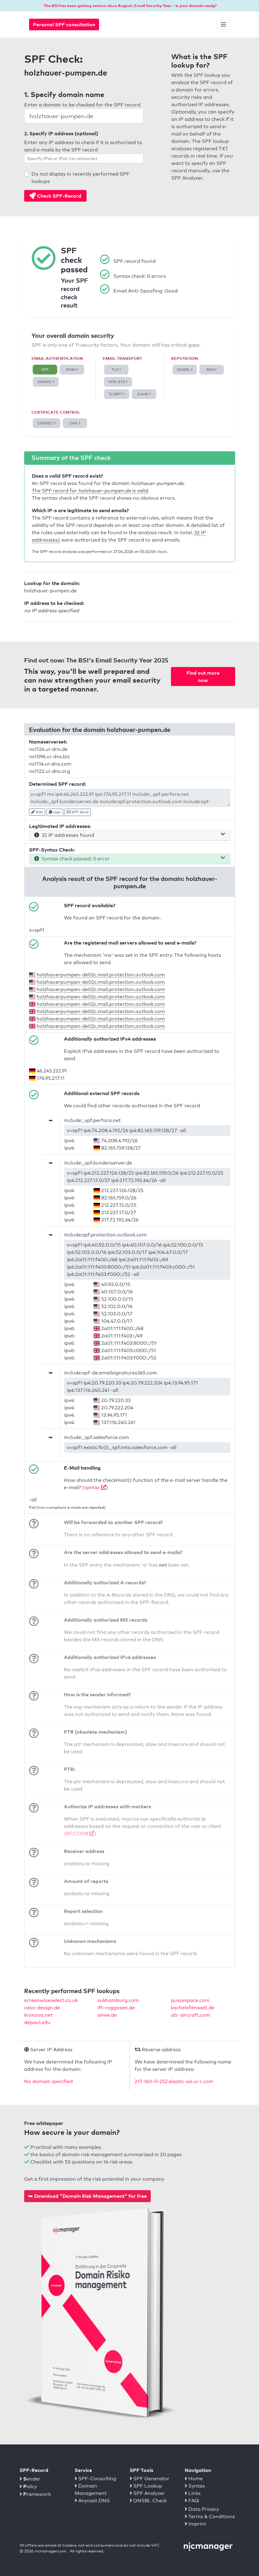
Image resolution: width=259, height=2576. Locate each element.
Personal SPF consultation (64, 24)
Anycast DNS (92, 2500)
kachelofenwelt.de (192, 2008)
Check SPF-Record (55, 196)
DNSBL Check (148, 2500)
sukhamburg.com (118, 2000)
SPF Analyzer (147, 2493)
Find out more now (203, 676)
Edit (37, 812)
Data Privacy (202, 2509)
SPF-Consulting (95, 2478)
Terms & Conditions (210, 2516)
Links (193, 2493)
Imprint (195, 2524)
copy (55, 812)
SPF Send (77, 812)
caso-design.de (42, 2008)
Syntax (195, 2486)
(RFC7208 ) (80, 1833)
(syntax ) (95, 1487)
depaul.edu (37, 2022)
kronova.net (38, 2015)
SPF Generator (149, 2478)
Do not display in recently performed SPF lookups (80, 177)
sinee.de (107, 2015)
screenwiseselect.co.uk (51, 2000)
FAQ (192, 2500)
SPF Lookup (146, 2486)
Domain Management (91, 2489)
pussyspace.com (190, 2000)
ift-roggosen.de (116, 2008)
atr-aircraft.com (190, 2015)
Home (194, 2478)
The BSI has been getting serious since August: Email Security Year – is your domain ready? (130, 5)
